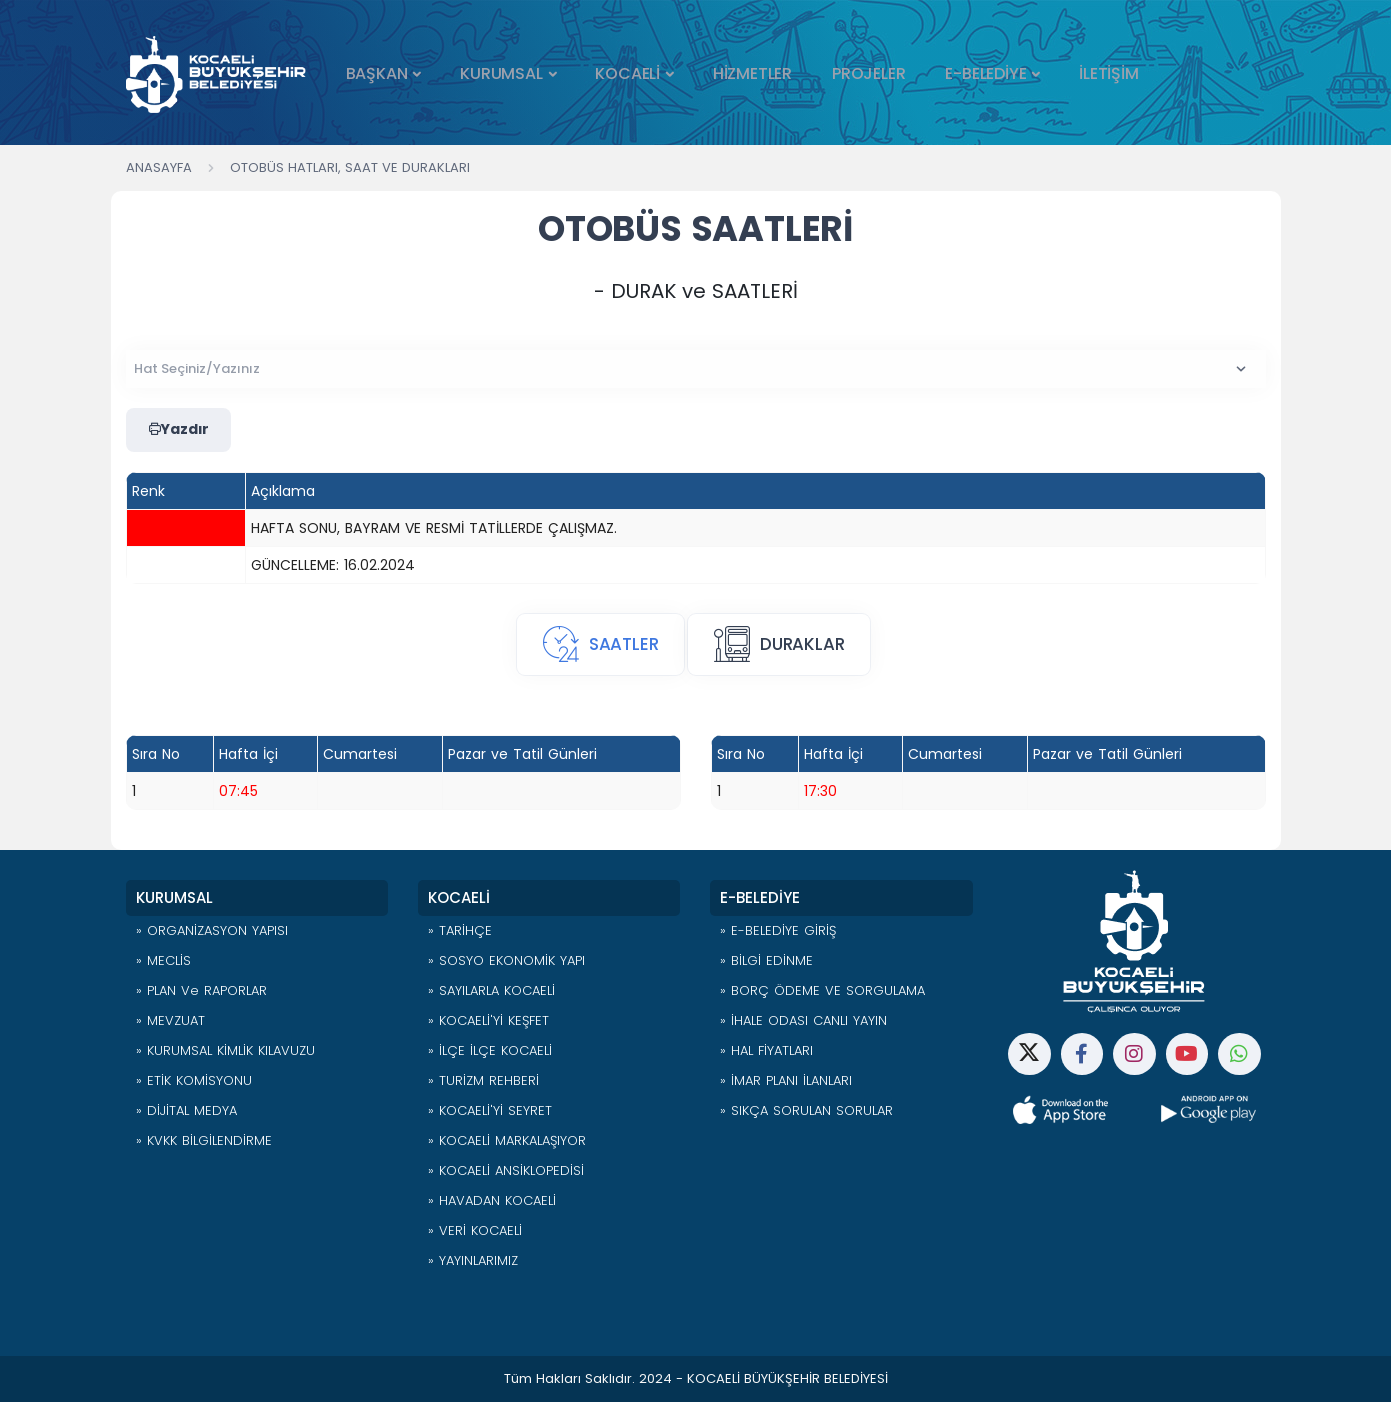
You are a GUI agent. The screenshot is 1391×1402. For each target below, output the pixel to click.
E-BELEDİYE (985, 73)
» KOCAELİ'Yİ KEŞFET (488, 1020)
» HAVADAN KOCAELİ (492, 1200)
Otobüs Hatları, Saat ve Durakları (350, 167)
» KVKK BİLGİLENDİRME (204, 1140)
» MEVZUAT (170, 1020)
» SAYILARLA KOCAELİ (491, 990)
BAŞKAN (377, 73)
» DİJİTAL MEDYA (186, 1110)
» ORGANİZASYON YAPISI (212, 930)
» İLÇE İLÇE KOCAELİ (490, 1050)
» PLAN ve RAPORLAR (201, 990)
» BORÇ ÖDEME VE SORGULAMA (822, 990)
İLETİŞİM (1108, 73)
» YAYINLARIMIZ (473, 1260)
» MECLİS (163, 960)
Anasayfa (159, 167)
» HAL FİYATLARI (766, 1050)
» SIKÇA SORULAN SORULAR (806, 1110)
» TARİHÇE (460, 930)
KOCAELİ (627, 73)
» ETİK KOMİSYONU (194, 1080)
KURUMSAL (501, 73)
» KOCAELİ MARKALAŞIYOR (507, 1140)
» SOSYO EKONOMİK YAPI (506, 960)
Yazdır (179, 430)
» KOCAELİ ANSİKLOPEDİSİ (506, 1170)
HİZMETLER (752, 73)
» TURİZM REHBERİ (483, 1080)
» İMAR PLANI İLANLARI (786, 1080)
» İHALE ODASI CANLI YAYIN (803, 1020)
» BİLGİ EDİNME (766, 960)
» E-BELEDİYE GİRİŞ (778, 930)
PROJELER (868, 73)
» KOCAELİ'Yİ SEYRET (490, 1110)
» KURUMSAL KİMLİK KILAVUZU (225, 1050)
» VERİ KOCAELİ (475, 1230)
